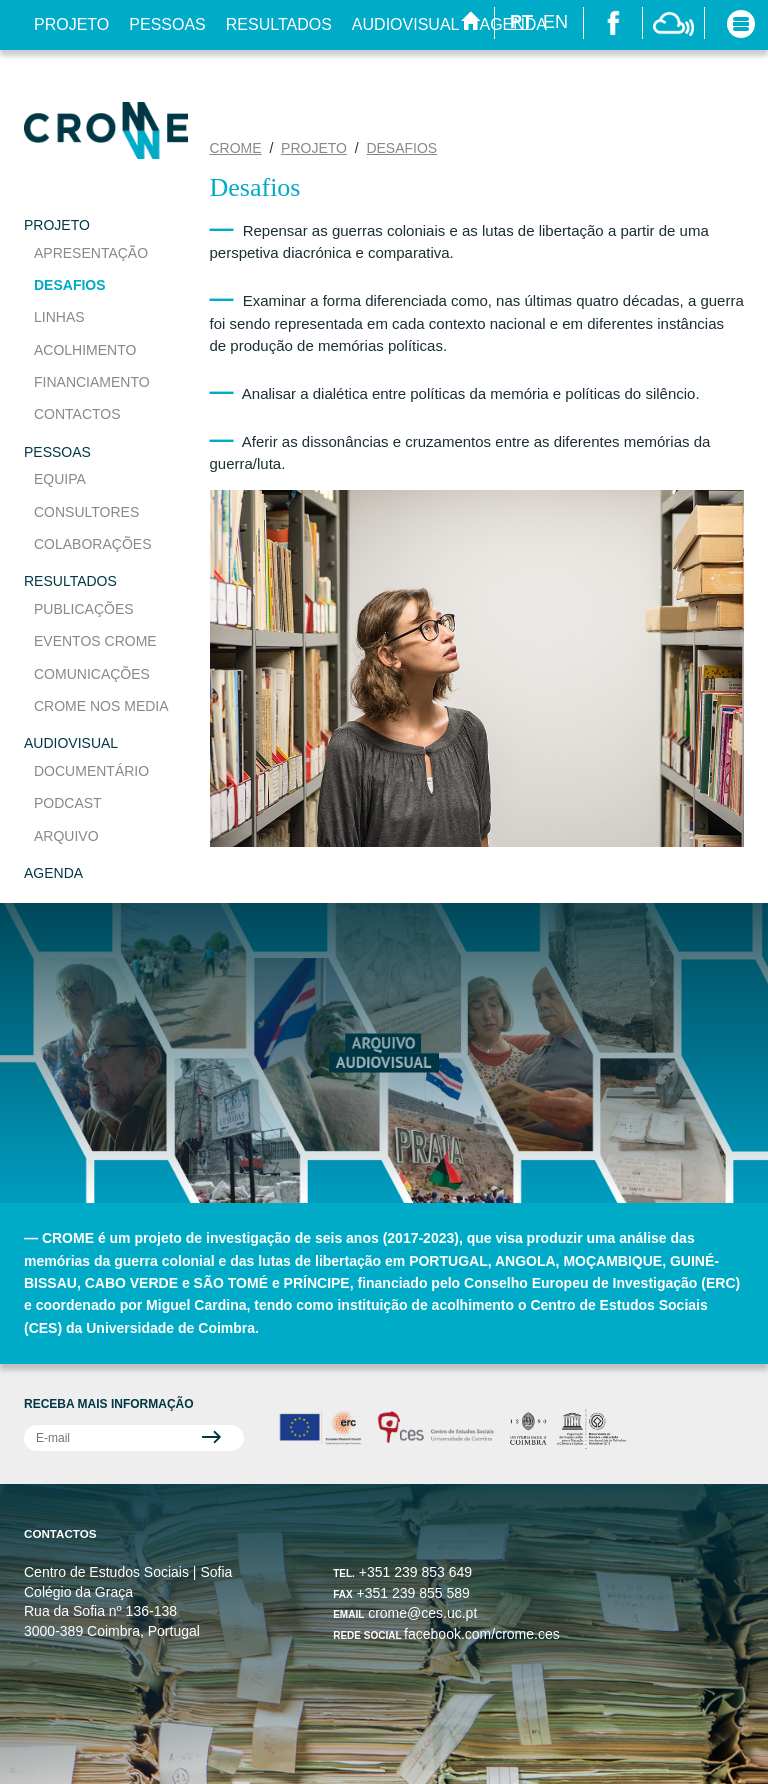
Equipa (60, 479)
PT (521, 22)
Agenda (53, 873)
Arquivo (66, 836)
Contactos (77, 414)
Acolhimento (85, 350)
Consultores (86, 512)
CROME (236, 148)
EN (555, 22)
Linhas (59, 317)
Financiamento (92, 382)
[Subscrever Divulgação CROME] (134, 1438)
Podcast (68, 803)
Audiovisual (406, 24)
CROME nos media (101, 706)
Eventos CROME (95, 641)
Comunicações (92, 674)
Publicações (84, 609)
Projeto (71, 24)
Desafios (70, 285)
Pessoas (167, 24)
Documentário (91, 771)
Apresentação (91, 253)
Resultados (279, 24)
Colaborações (92, 544)
